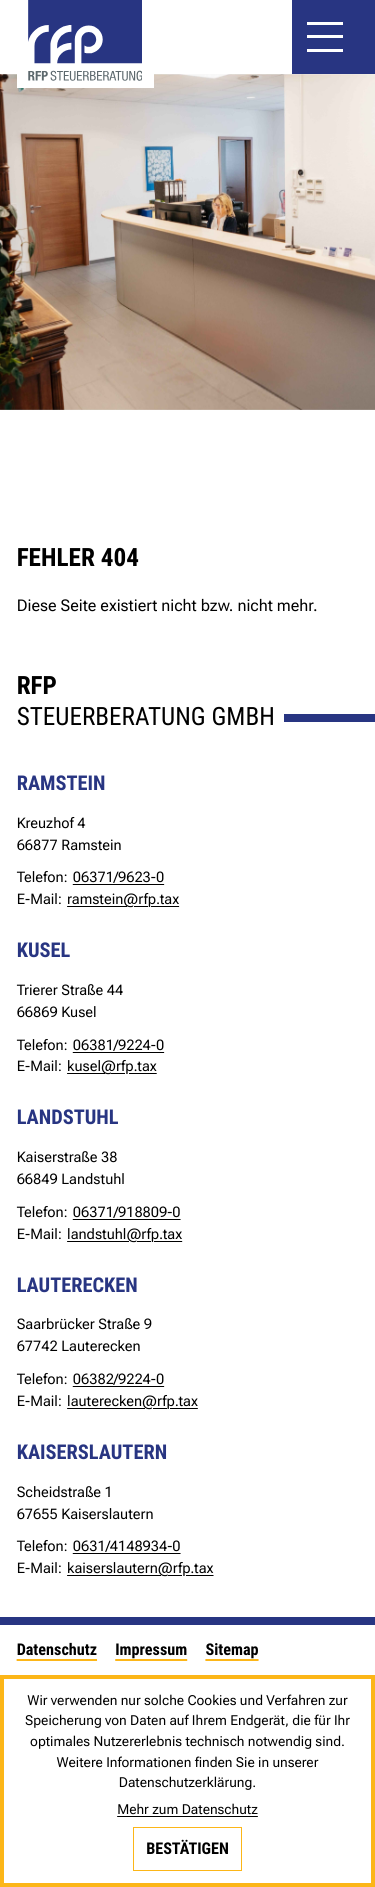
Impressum (151, 1649)
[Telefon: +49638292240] (118, 1380)
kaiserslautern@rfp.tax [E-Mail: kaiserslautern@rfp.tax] (140, 1568)
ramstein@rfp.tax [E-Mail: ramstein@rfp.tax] (123, 899)
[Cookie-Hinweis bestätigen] (187, 1849)
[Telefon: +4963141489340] (127, 1547)
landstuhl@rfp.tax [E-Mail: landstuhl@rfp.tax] (124, 1234)
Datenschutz (57, 1649)
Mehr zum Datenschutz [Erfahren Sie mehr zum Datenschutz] (187, 1810)
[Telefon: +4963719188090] (127, 1213)
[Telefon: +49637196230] (118, 878)
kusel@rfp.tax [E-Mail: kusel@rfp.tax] (112, 1066)
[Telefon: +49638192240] (118, 1046)
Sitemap (231, 1649)
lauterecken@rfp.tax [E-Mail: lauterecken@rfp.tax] (132, 1401)
